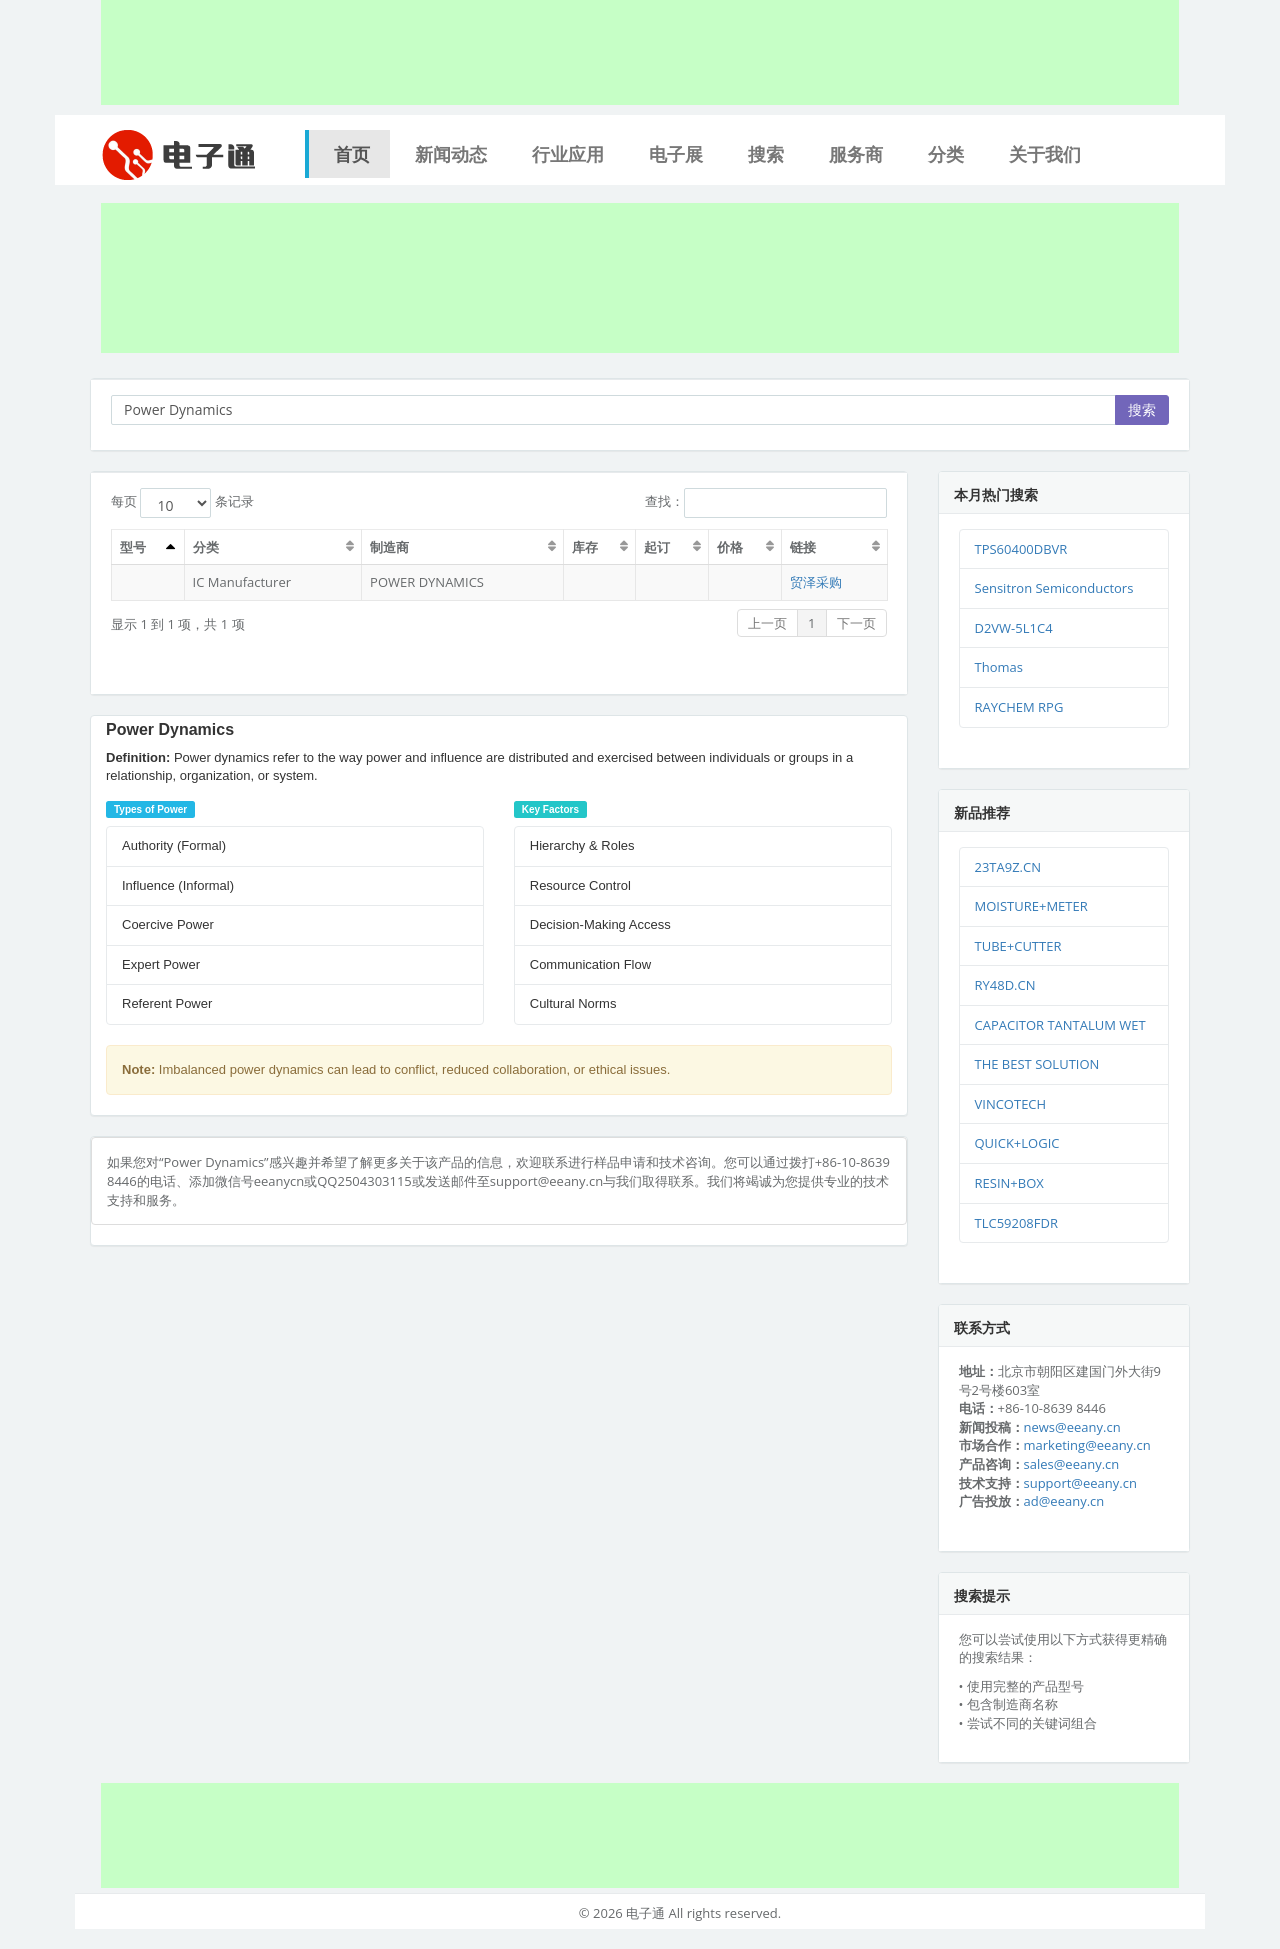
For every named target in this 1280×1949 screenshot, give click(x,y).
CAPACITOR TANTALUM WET (1060, 1025)
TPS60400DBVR (1021, 549)
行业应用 (568, 154)
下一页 (856, 623)
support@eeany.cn (1080, 1483)
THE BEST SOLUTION (1037, 1064)
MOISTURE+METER (1031, 906)
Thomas (999, 667)
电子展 (676, 154)
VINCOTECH (1011, 1104)
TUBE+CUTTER (1018, 946)
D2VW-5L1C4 (1014, 628)
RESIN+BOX (1009, 1183)
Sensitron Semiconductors (1054, 588)
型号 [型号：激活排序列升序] (133, 547)
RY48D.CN (1005, 985)
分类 (946, 154)
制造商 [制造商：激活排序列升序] (389, 547)
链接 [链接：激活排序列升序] (803, 547)
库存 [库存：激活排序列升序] (585, 547)
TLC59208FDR (1016, 1223)
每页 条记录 (182, 503)
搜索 (766, 154)
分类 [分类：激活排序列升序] (206, 547)
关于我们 (1045, 154)
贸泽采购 (816, 582)
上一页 (767, 623)
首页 (352, 154)
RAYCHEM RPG (1019, 707)
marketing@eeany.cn (1087, 1445)
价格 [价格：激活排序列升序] (730, 547)
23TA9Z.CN (1008, 867)
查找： (766, 503)
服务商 (856, 154)
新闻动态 (451, 154)
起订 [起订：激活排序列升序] (658, 547)
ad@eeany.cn (1064, 1501)
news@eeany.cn (1072, 1427)
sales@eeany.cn (1072, 1464)
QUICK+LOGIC (1017, 1143)
